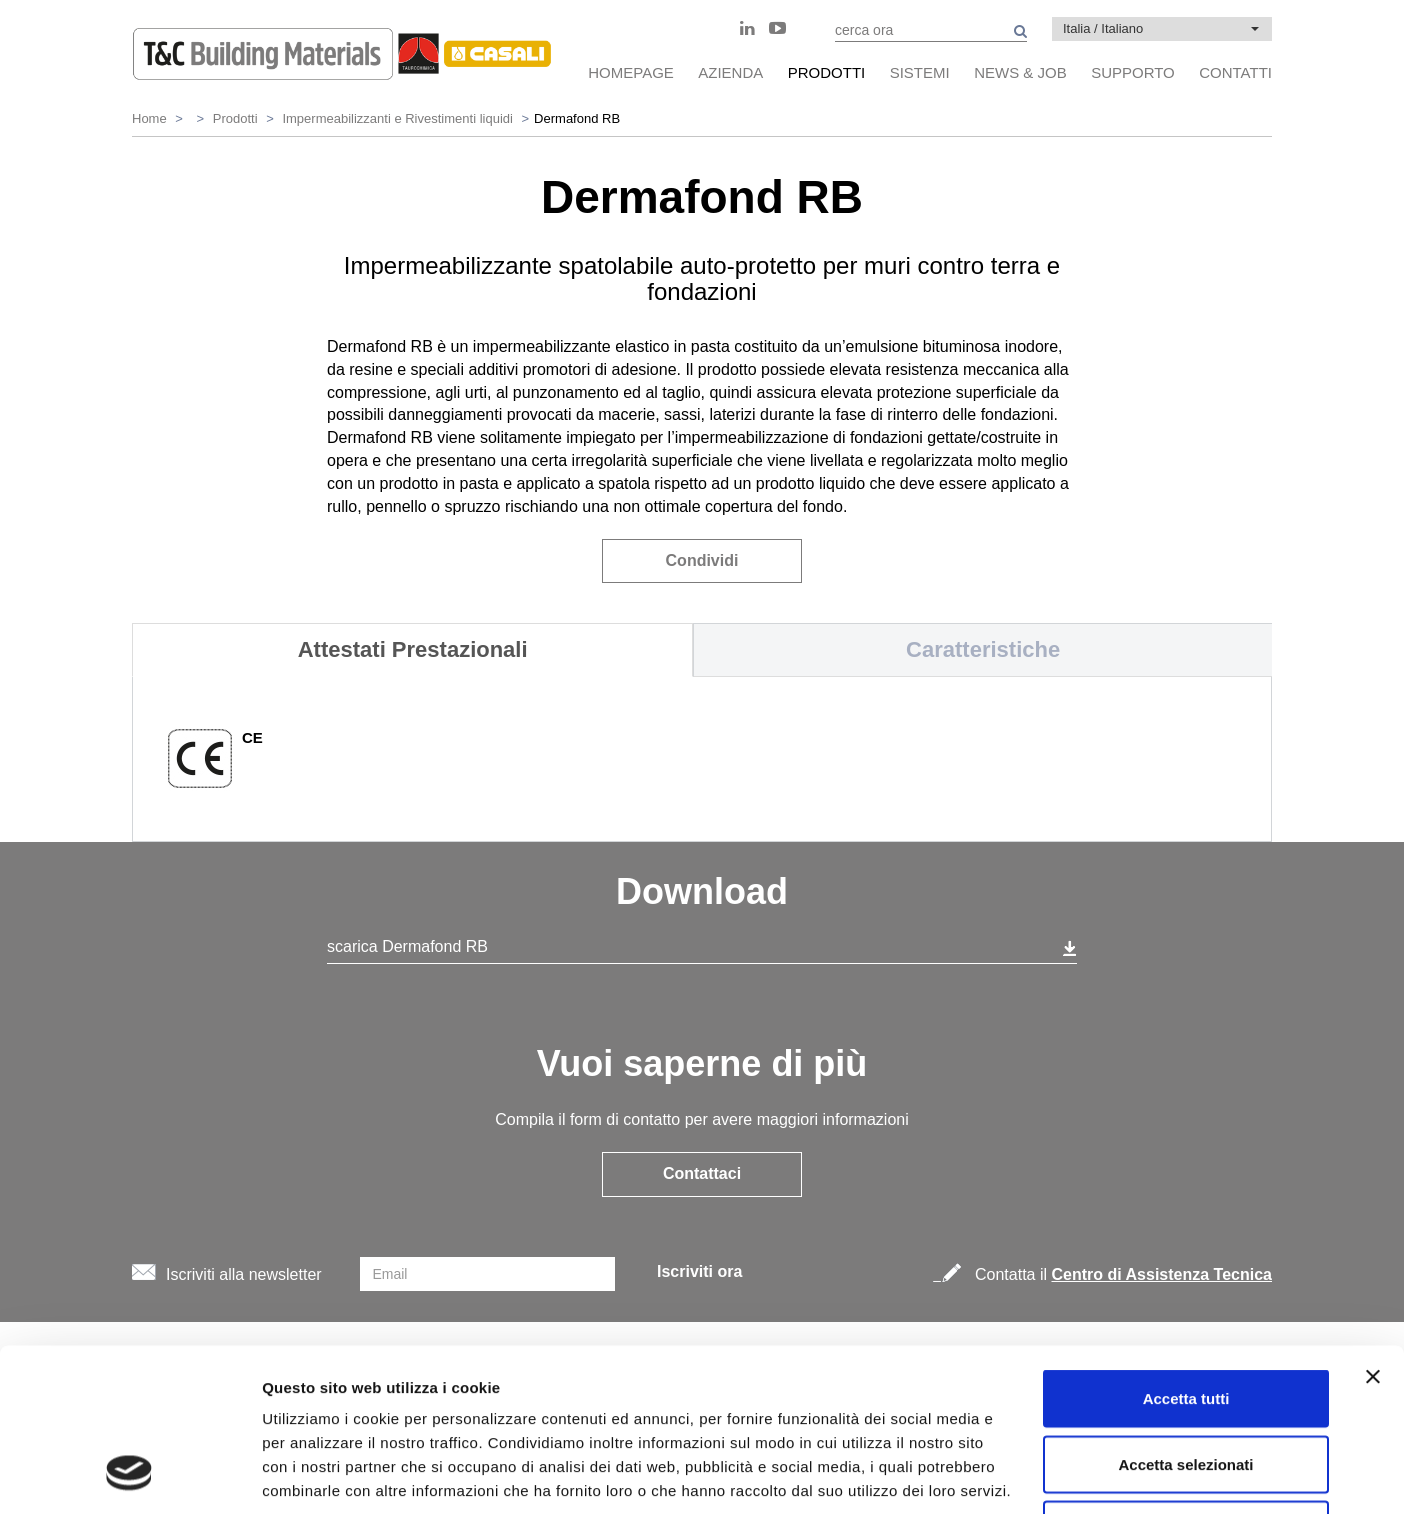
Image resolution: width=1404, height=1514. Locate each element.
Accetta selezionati (1185, 1317)
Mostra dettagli (1052, 1474)
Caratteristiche (983, 649)
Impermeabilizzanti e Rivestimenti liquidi (397, 118)
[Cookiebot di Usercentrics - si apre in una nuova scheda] (129, 1475)
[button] (1162, 29)
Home (149, 118)
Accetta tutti (1186, 1251)
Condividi (702, 560)
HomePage (631, 72)
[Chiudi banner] (1373, 1230)
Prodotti (235, 118)
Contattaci (702, 1173)
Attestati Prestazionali (413, 649)
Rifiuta (1186, 1382)
